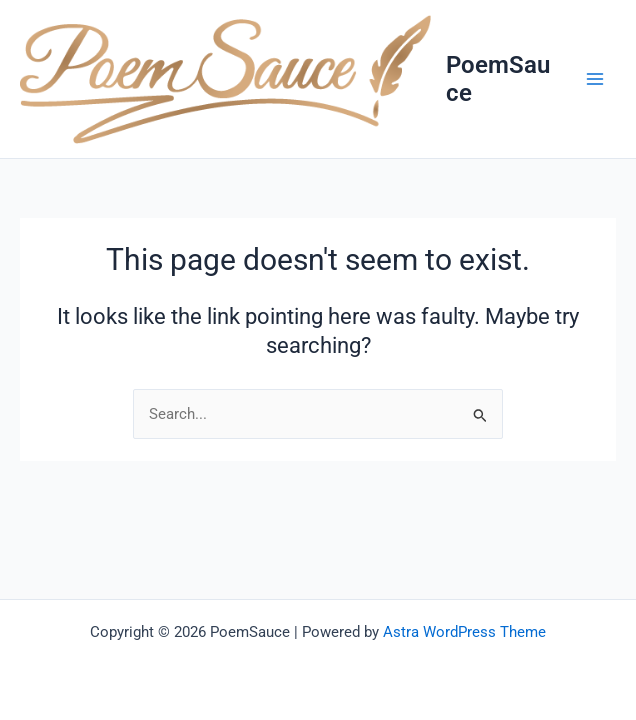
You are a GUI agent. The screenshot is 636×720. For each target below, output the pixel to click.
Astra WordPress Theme (464, 632)
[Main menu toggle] (595, 79)
